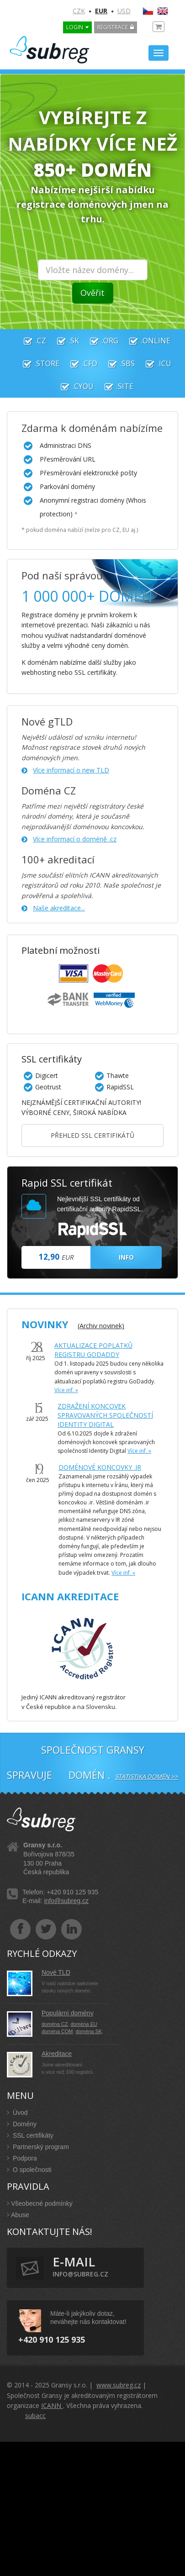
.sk (63, 341)
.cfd (79, 363)
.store (36, 363)
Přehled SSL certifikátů (92, 1135)
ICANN (52, 2405)
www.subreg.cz (118, 2385)
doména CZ (55, 2024)
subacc (35, 2415)
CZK (79, 10)
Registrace (112, 27)
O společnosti (29, 2169)
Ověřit (92, 292)
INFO (126, 1257)
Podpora (22, 2158)
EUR (101, 10)
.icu (154, 363)
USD (124, 10)
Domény (22, 2124)
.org (99, 341)
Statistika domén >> (146, 1776)
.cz (30, 341)
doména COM (57, 2031)
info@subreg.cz (66, 1900)
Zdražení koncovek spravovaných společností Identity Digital (105, 1415)
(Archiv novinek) (101, 1325)
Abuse (18, 2215)
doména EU (84, 2024)
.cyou (73, 386)
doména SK (89, 2031)
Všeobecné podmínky (40, 2203)
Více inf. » (66, 1390)
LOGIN (74, 27)
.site (114, 386)
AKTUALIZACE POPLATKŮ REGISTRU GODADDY (93, 1350)
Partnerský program (38, 2146)
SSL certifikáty (30, 2135)
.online (145, 341)
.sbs (117, 363)
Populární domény (68, 2013)
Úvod (17, 2112)
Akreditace (57, 2053)
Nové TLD (56, 1972)
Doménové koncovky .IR (99, 1467)
